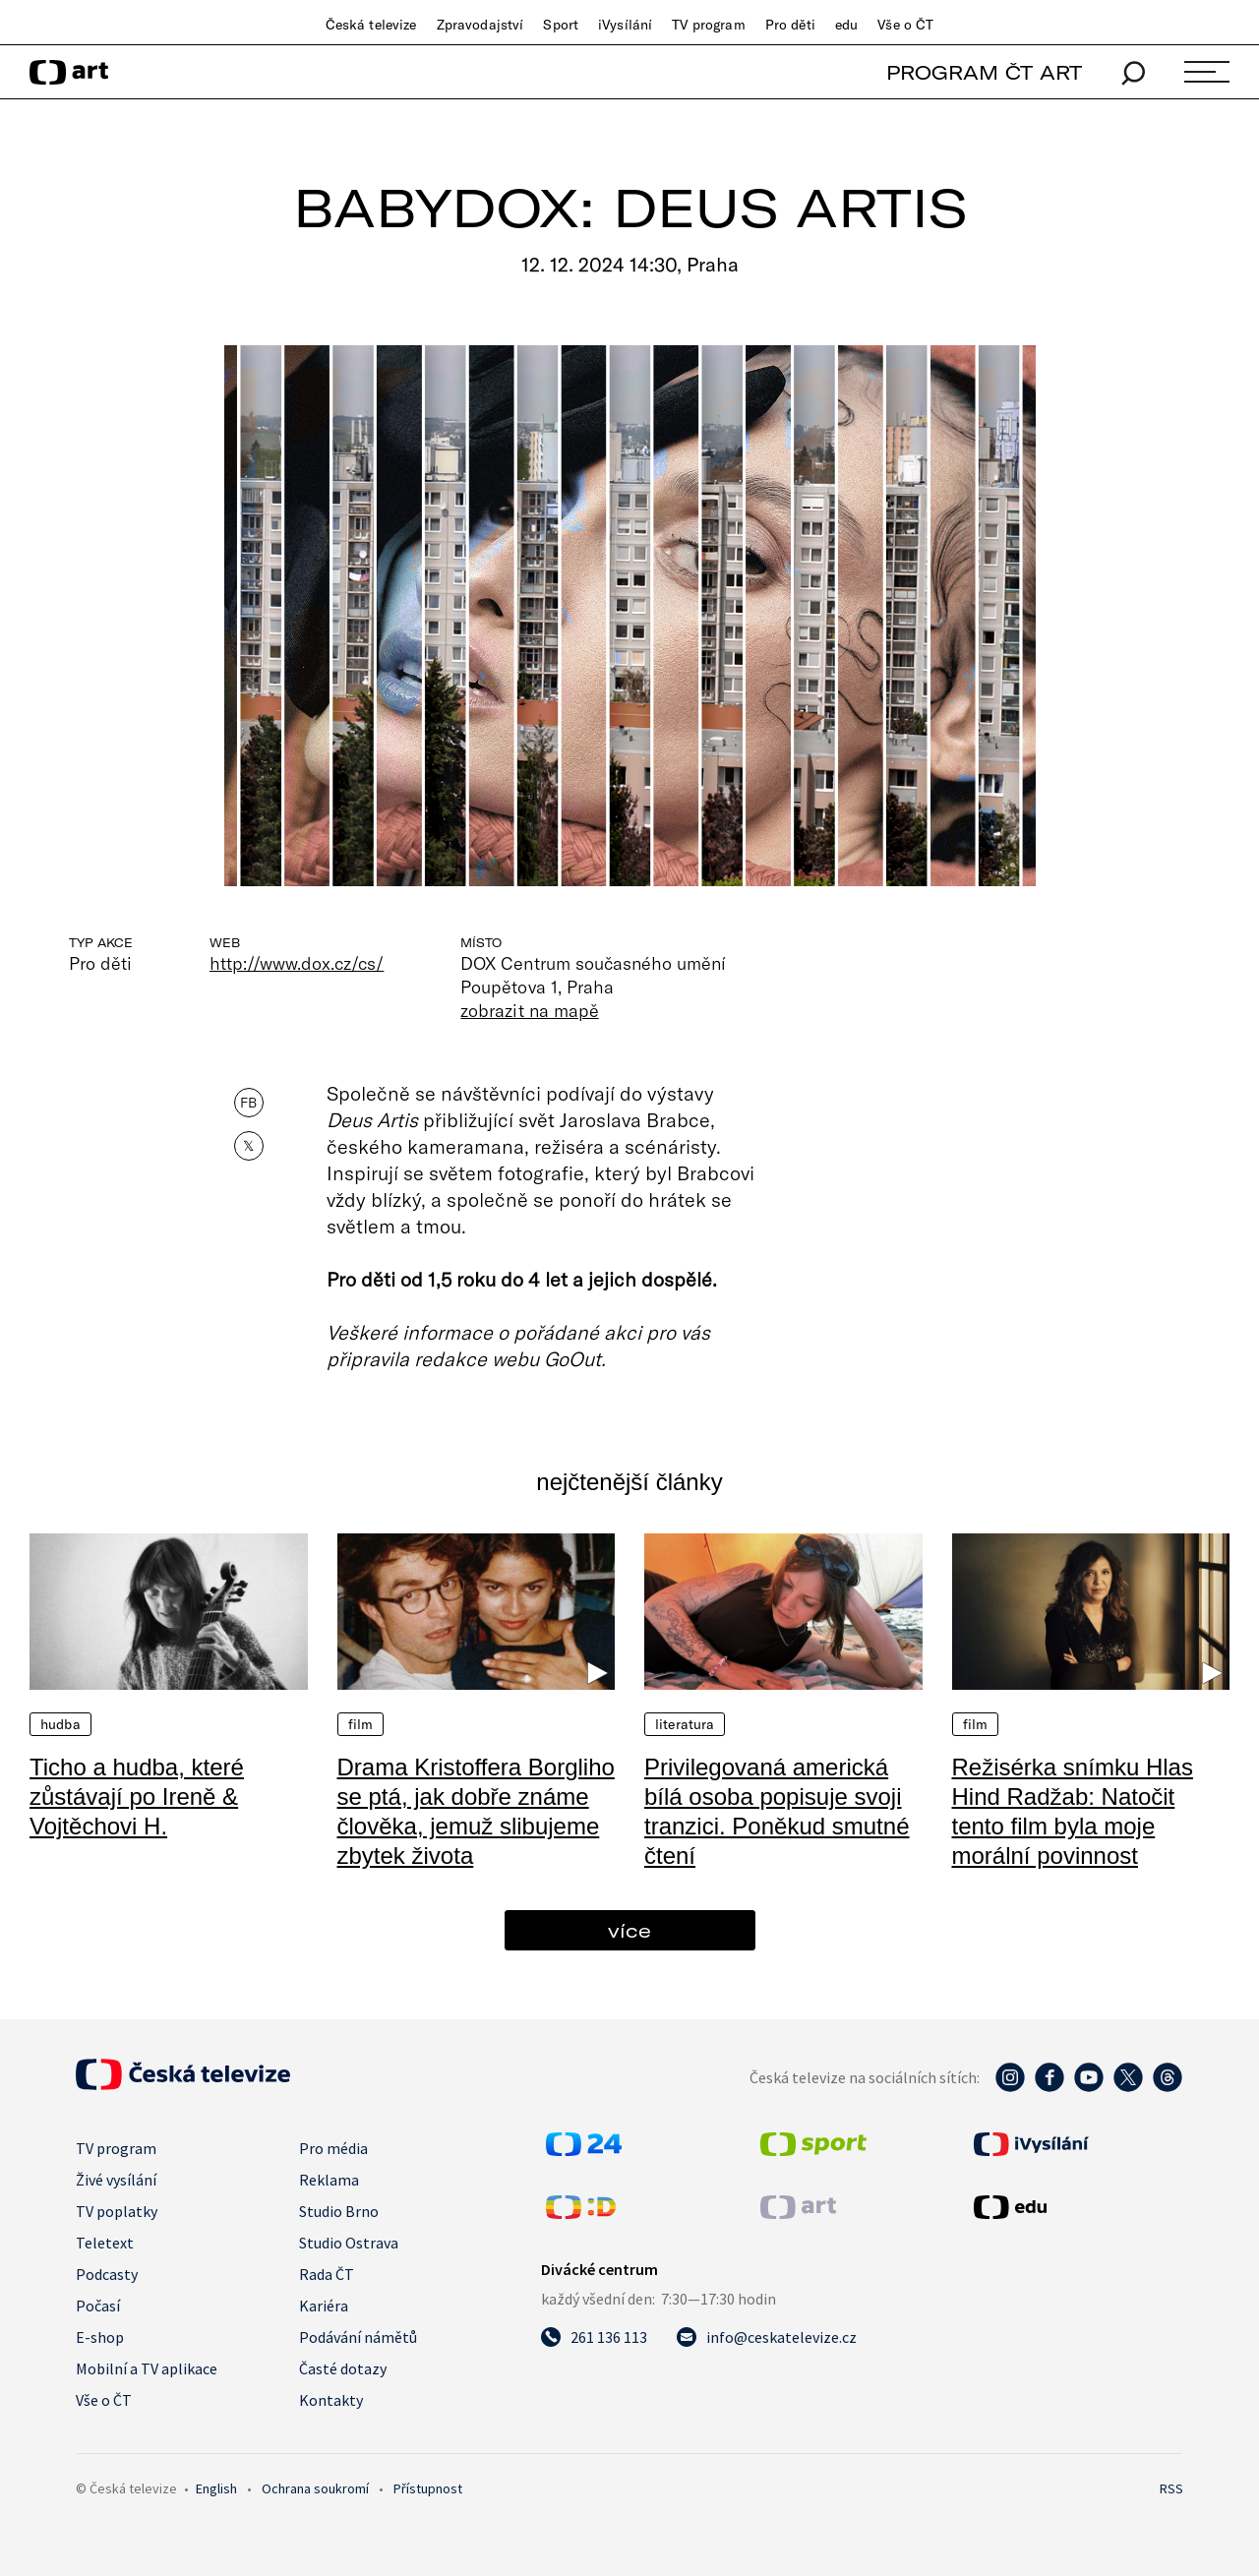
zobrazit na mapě (529, 1010)
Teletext (105, 2242)
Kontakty (331, 2400)
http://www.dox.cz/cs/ (297, 963)
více (629, 1930)
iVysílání (625, 24)
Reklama (329, 2179)
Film (361, 1724)
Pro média (333, 2148)
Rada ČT (326, 2274)
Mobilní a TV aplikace (146, 2368)
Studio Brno (339, 2211)
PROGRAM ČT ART (984, 72)
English (216, 2488)
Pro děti (790, 24)
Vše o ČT (905, 24)
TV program (708, 24)
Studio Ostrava (348, 2242)
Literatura (684, 1724)
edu (846, 24)
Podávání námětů (358, 2337)
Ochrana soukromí (315, 2488)
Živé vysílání (116, 2179)
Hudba (60, 1724)
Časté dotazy (343, 2368)
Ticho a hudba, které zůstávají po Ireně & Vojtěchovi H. (137, 1796)
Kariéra (323, 2305)
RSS (1171, 2488)
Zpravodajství (480, 24)
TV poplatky (116, 2211)
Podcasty (107, 2274)
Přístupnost (427, 2488)
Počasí (98, 2305)
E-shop (100, 2337)
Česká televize (371, 24)
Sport (560, 24)
